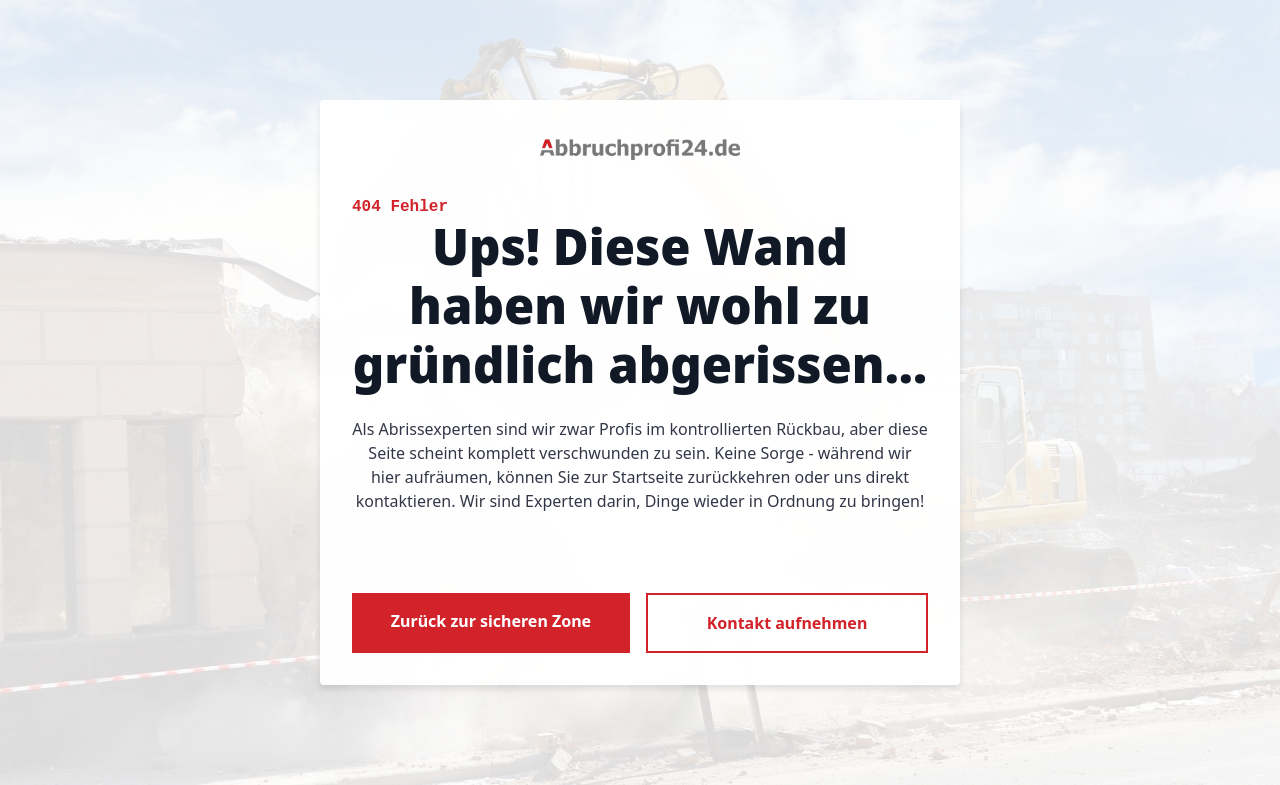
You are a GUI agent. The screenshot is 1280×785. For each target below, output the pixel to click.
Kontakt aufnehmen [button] (787, 623)
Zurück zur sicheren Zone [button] (491, 621)
